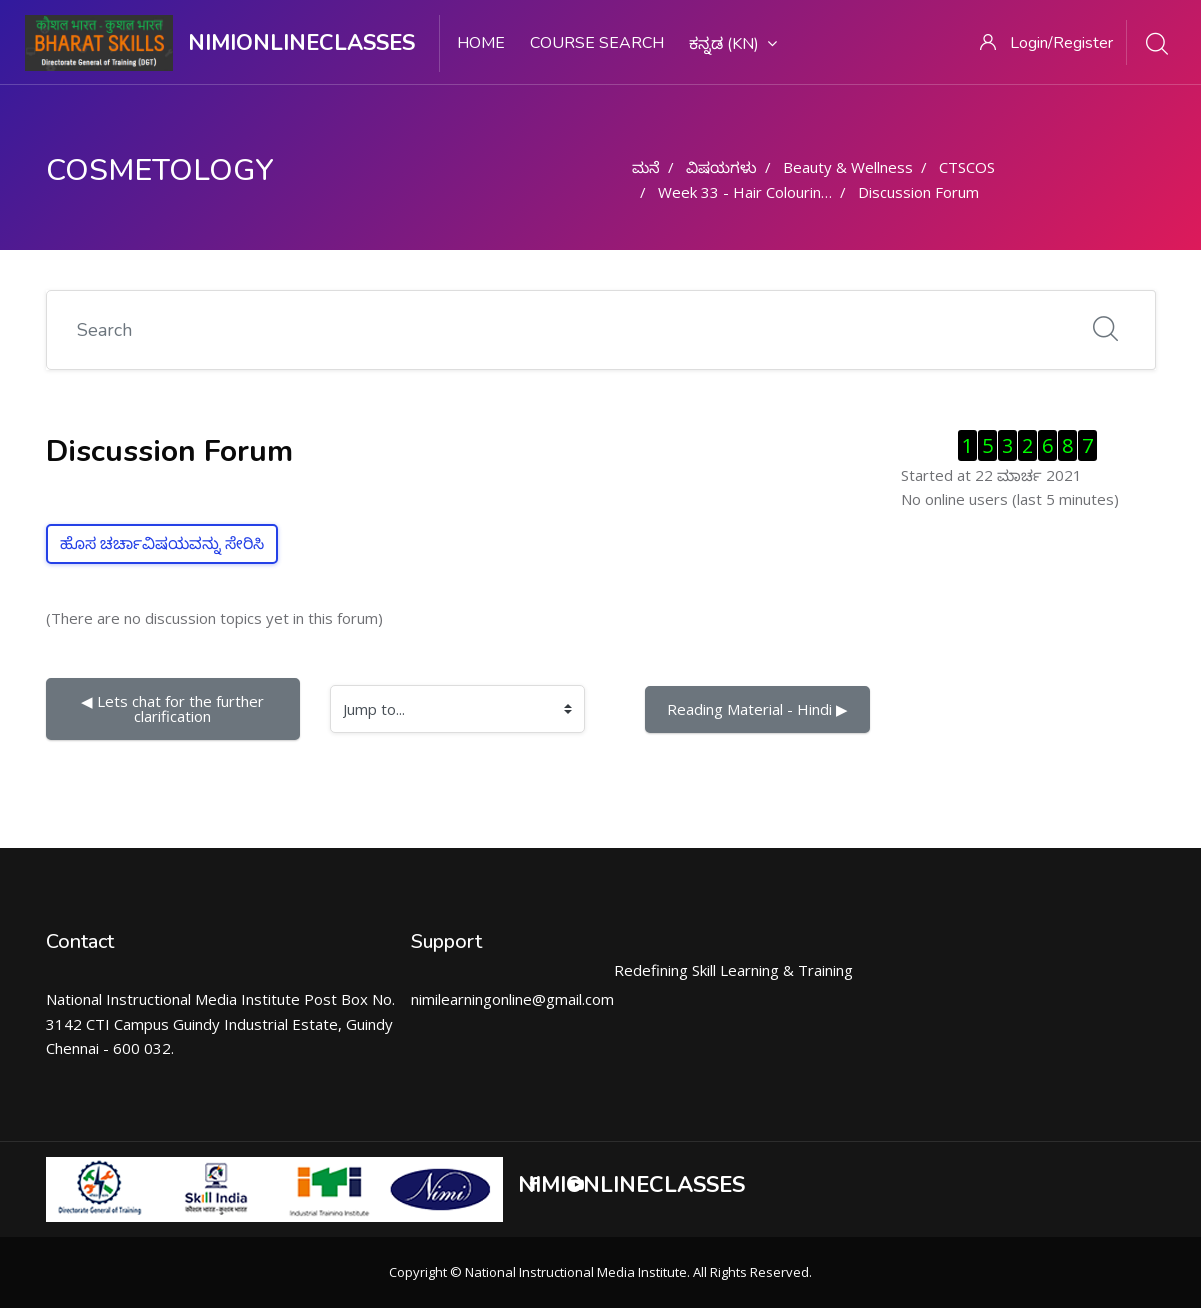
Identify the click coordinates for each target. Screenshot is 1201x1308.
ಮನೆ (646, 167)
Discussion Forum (918, 192)
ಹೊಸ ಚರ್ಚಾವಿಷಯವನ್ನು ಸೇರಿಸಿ (162, 544)
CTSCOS (967, 167)
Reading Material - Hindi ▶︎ (757, 709)
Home (481, 43)
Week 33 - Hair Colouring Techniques (785, 192)
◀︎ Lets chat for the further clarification (174, 708)
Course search (597, 43)
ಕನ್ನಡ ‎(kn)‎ (733, 44)
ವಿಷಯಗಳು (721, 167)
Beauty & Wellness (848, 167)
